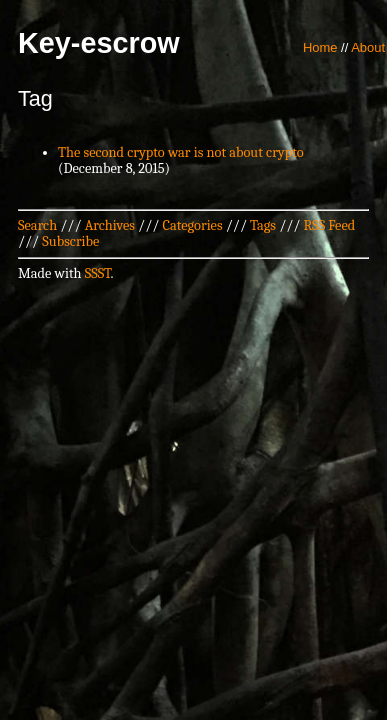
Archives (110, 225)
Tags (263, 225)
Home (320, 47)
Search (37, 225)
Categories (192, 225)
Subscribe (70, 241)
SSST (98, 273)
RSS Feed (330, 225)
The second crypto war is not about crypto (181, 152)
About (368, 47)
